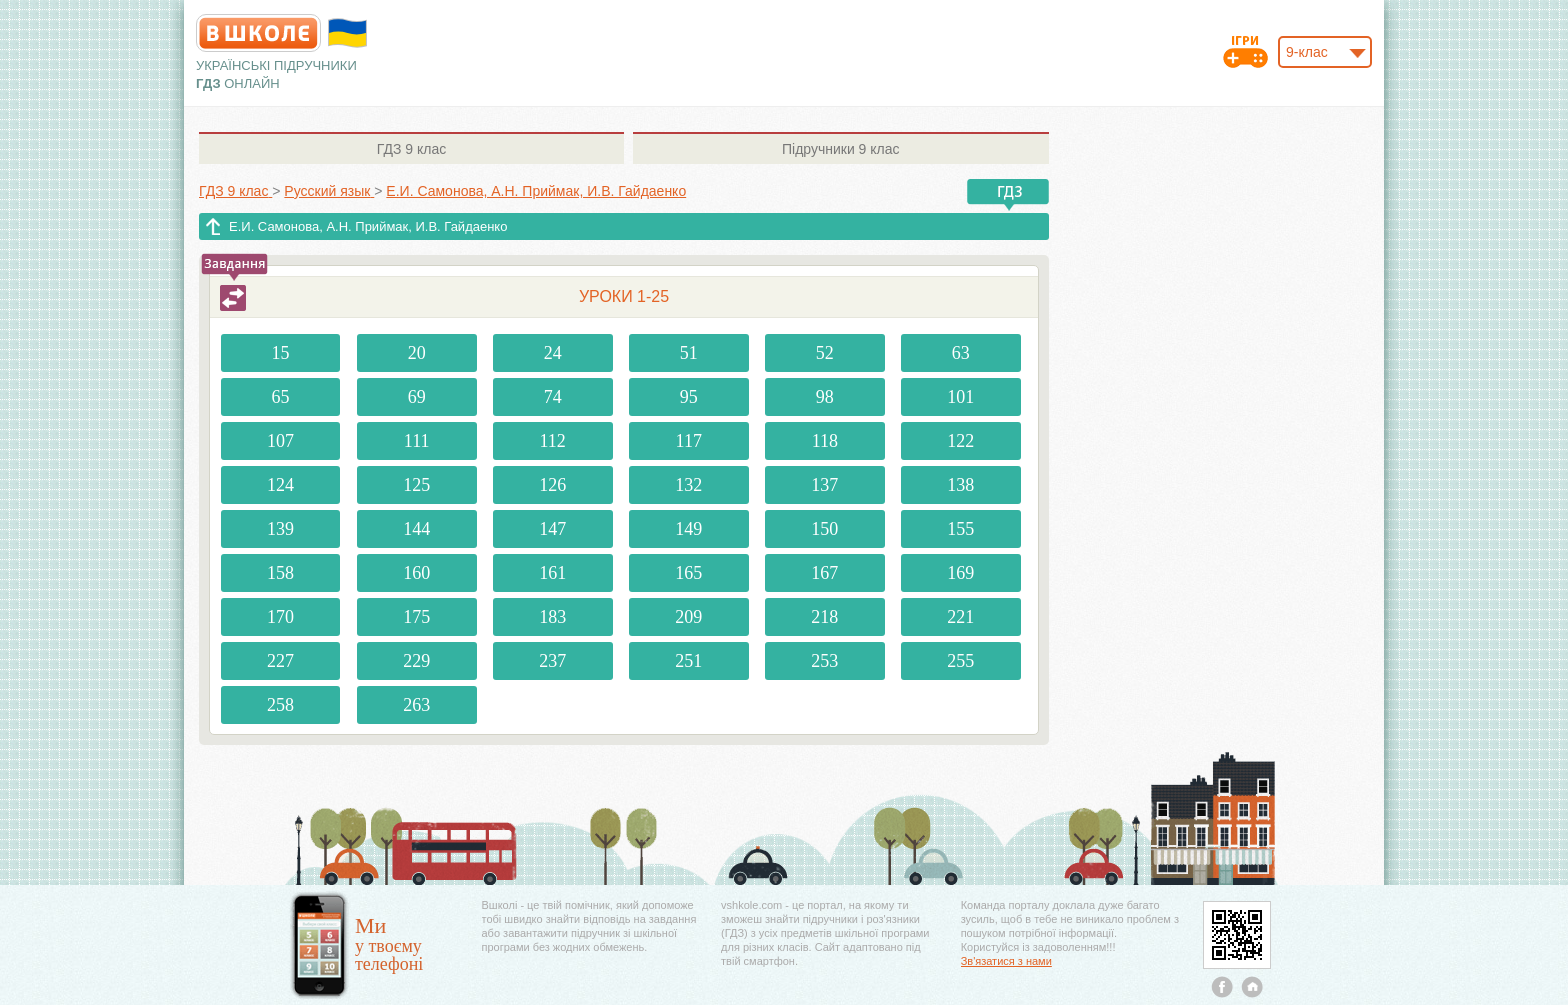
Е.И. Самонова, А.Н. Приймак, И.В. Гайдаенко (368, 226)
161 (552, 573)
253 (824, 661)
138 (960, 485)
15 (281, 353)
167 (824, 573)
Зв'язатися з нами (1006, 961)
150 (824, 529)
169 (960, 573)
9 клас (411, 149)
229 (416, 661)
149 (688, 529)
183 (552, 617)
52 (825, 353)
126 (552, 485)
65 (281, 397)
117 (689, 441)
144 (416, 529)
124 (280, 485)
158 (280, 573)
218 (824, 617)
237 (552, 661)
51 (689, 353)
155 (960, 529)
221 (960, 617)
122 (960, 441)
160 (416, 573)
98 (825, 397)
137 (824, 485)
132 (688, 485)
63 (961, 353)
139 (280, 529)
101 (960, 397)
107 (280, 441)
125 (416, 485)
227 (280, 661)
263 (416, 705)
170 (280, 617)
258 (280, 705)
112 (553, 441)
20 (417, 353)
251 (688, 661)
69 (417, 397)
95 (689, 397)
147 (552, 529)
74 (553, 397)
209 (688, 617)
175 (416, 617)
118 (825, 441)
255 (960, 661)
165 (688, 573)
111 (417, 441)
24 (553, 353)
